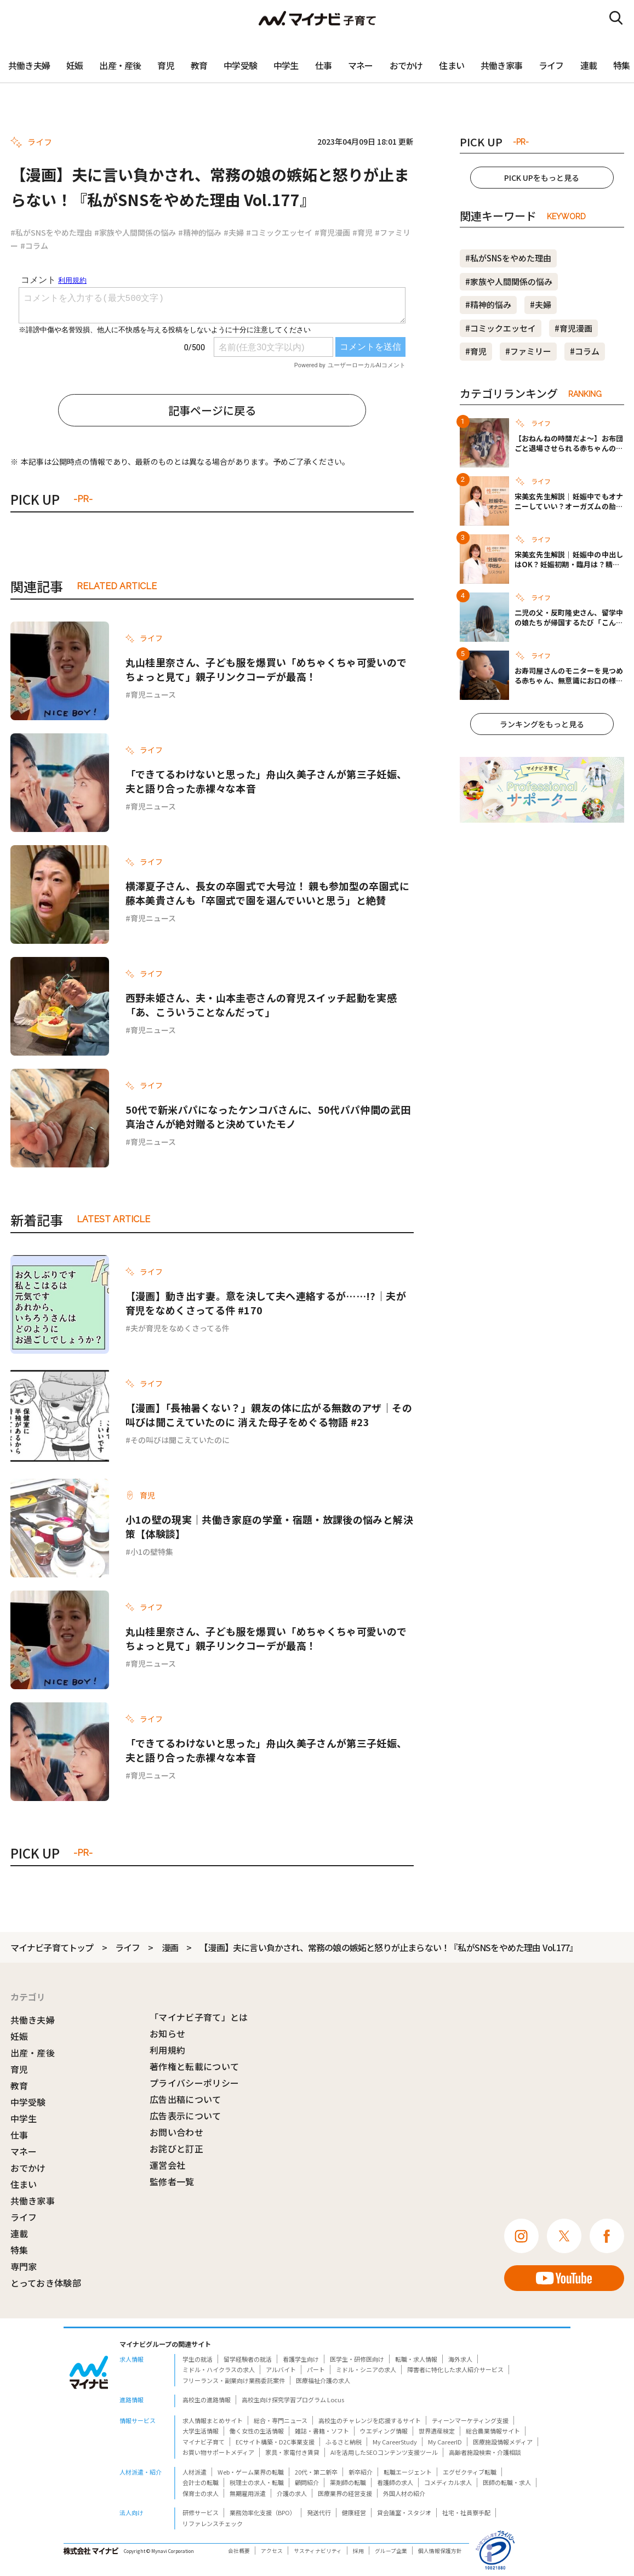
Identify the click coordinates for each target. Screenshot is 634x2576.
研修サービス (200, 2512)
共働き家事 (501, 65)
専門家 (23, 2266)
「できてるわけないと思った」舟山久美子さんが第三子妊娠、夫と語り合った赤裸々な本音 (266, 781)
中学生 (286, 65)
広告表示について (185, 2115)
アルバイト (281, 2369)
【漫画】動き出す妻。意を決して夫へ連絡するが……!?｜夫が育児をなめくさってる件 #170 (265, 1303)
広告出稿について (185, 2099)
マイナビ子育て (203, 2441)
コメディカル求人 (448, 2482)
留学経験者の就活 (248, 2359)
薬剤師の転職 (348, 2482)
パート (316, 2369)
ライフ (551, 65)
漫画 (170, 1947)
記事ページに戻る (212, 410)
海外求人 (460, 2359)
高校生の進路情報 (206, 2399)
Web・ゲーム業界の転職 (251, 2471)
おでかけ (406, 65)
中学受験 (240, 65)
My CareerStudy (395, 2441)
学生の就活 (197, 2359)
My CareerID (445, 2441)
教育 (199, 65)
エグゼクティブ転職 (469, 2471)
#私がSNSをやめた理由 (51, 232)
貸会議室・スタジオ (404, 2512)
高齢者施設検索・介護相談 (485, 2452)
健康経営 (354, 2512)
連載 (588, 65)
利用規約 (167, 2049)
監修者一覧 (172, 2181)
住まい (451, 65)
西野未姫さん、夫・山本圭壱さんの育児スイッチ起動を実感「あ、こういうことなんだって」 (261, 1004)
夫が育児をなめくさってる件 (180, 1328)
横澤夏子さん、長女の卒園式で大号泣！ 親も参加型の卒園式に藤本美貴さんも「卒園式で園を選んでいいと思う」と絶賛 (267, 893)
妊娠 (74, 65)
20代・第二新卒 (316, 2471)
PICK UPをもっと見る (541, 177)
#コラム (34, 245)
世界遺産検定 (437, 2430)
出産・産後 (120, 65)
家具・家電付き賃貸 (292, 2452)
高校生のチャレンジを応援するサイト (369, 2420)
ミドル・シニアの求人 (366, 2369)
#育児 (362, 232)
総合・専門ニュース (280, 2420)
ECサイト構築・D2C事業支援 (275, 2441)
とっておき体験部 (46, 2282)
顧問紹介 (307, 2482)
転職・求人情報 (416, 2359)
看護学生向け (301, 2359)
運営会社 (167, 2165)
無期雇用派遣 (248, 2493)
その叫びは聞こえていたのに (180, 1439)
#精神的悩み (199, 232)
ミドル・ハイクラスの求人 (218, 2369)
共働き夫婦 (29, 65)
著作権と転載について (194, 2066)
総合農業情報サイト (493, 2430)
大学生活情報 (200, 2430)
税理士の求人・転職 (257, 2482)
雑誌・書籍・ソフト (322, 2430)
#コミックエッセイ (279, 232)
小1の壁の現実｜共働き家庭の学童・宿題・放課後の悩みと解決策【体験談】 (269, 1526)
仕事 (323, 65)
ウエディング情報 (384, 2430)
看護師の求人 (395, 2482)
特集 (19, 2249)
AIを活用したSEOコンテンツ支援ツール (384, 2452)
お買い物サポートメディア (218, 2452)
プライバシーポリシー (194, 2082)
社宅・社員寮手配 (466, 2512)
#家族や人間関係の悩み (135, 232)
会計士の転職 (200, 2482)
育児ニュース (153, 694)
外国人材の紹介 (404, 2493)
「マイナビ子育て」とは (199, 2017)
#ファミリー (528, 351)
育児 (165, 65)
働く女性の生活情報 (257, 2430)
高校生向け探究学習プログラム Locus (293, 2399)
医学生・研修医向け (357, 2359)
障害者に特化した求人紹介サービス (455, 2369)
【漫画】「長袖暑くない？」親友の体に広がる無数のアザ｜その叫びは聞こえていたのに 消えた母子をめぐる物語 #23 (268, 1414)
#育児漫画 (332, 232)
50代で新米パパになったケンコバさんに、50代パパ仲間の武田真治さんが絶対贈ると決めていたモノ (268, 1116)
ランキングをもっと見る (542, 724)
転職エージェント (408, 2471)
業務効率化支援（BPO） (263, 2512)
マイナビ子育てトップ (52, 1947)
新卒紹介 (361, 2471)
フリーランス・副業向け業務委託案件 (233, 2380)
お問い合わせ (176, 2132)
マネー (360, 65)
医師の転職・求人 (507, 2482)
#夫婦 (234, 232)
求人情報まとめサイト (212, 2420)
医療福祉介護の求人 (323, 2380)
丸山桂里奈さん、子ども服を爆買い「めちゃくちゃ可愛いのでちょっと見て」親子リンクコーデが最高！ (266, 669)
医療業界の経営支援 (345, 2493)
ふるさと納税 (343, 2441)
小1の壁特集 (151, 1551)
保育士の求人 (200, 2493)
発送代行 (319, 2512)
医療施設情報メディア (503, 2441)
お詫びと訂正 (176, 2148)
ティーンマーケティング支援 (470, 2420)
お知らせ (167, 2033)
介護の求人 (292, 2493)
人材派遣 (194, 2471)
